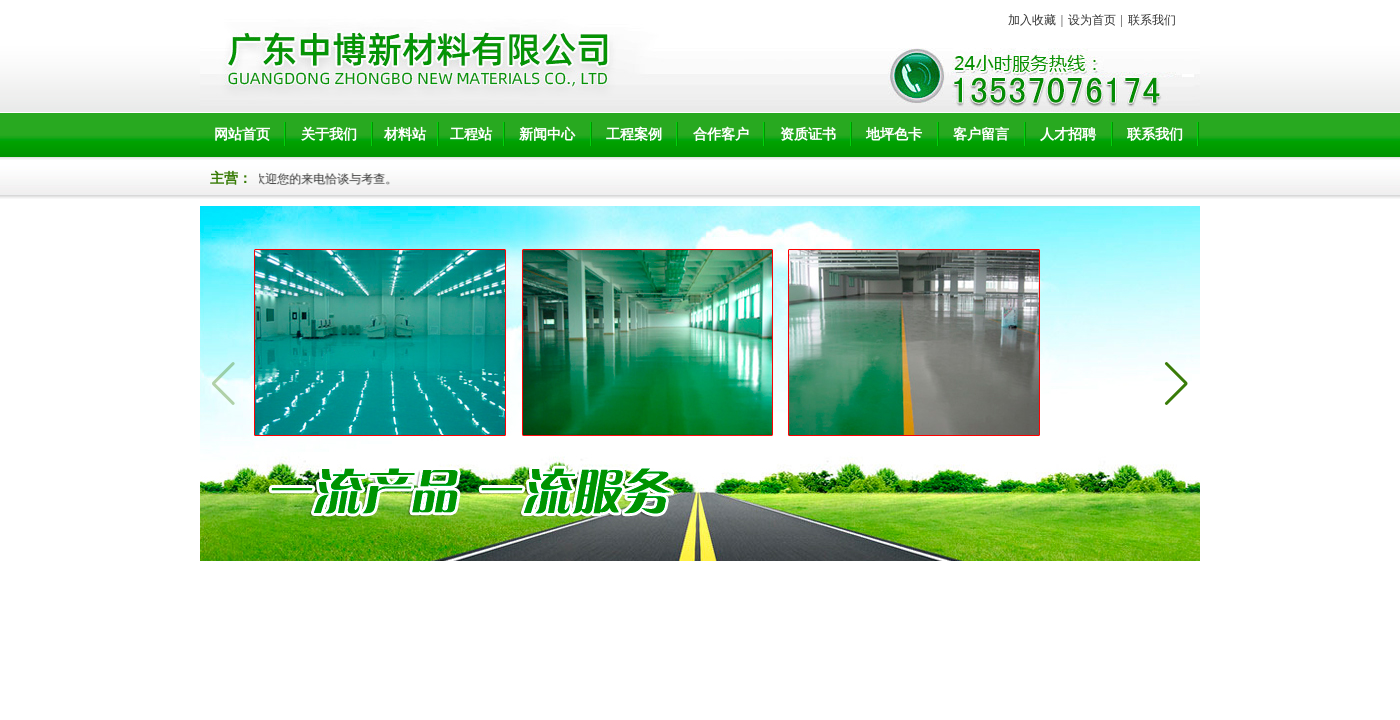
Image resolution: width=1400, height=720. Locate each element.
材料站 (405, 134)
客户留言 (981, 134)
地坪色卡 (894, 134)
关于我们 (329, 134)
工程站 (471, 134)
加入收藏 (1032, 20)
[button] (1176, 384)
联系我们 (1152, 20)
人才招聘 (1068, 134)
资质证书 (808, 134)
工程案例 (634, 134)
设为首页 (1092, 20)
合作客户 (721, 134)
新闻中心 (547, 134)
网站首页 (242, 134)
